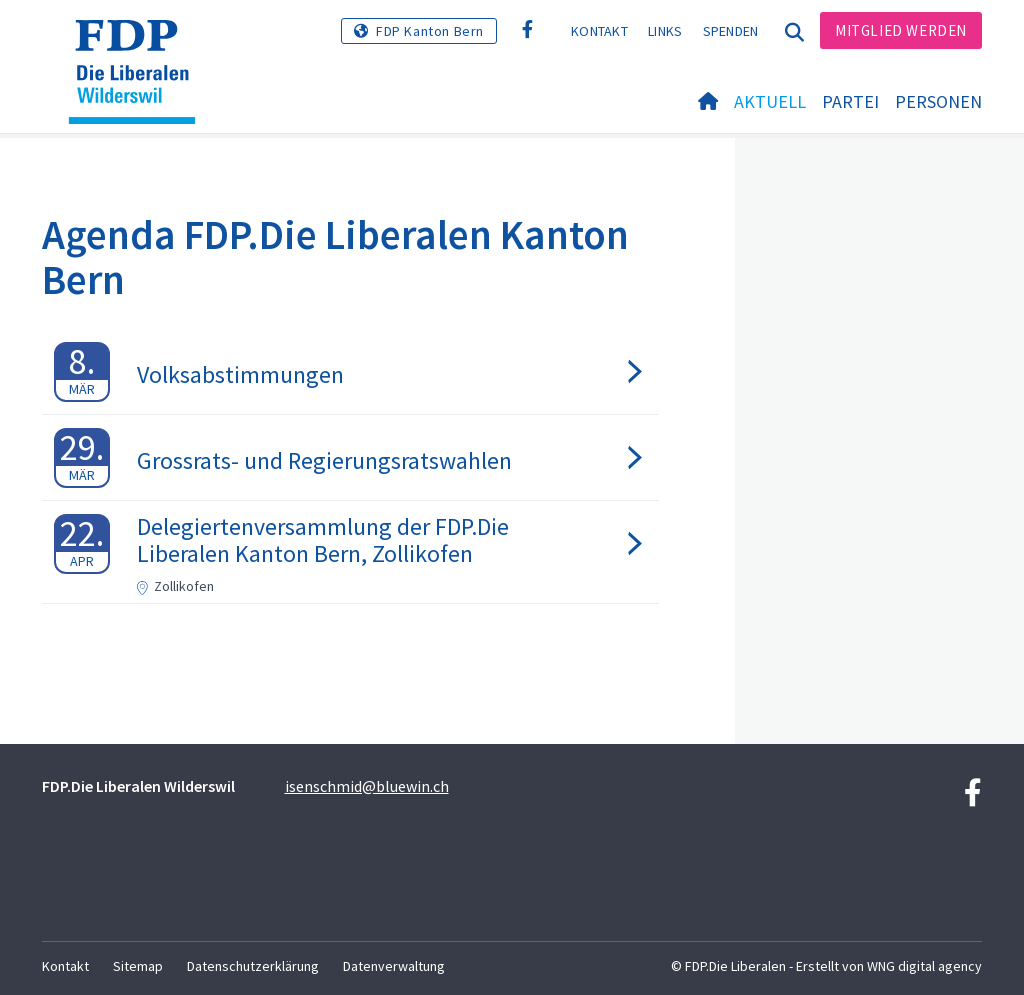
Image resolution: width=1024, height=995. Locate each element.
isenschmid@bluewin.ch (367, 786)
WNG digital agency (924, 966)
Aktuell (770, 101)
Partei (850, 101)
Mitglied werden (901, 30)
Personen (938, 101)
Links (665, 31)
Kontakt (599, 31)
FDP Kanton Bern (430, 31)
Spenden (731, 31)
